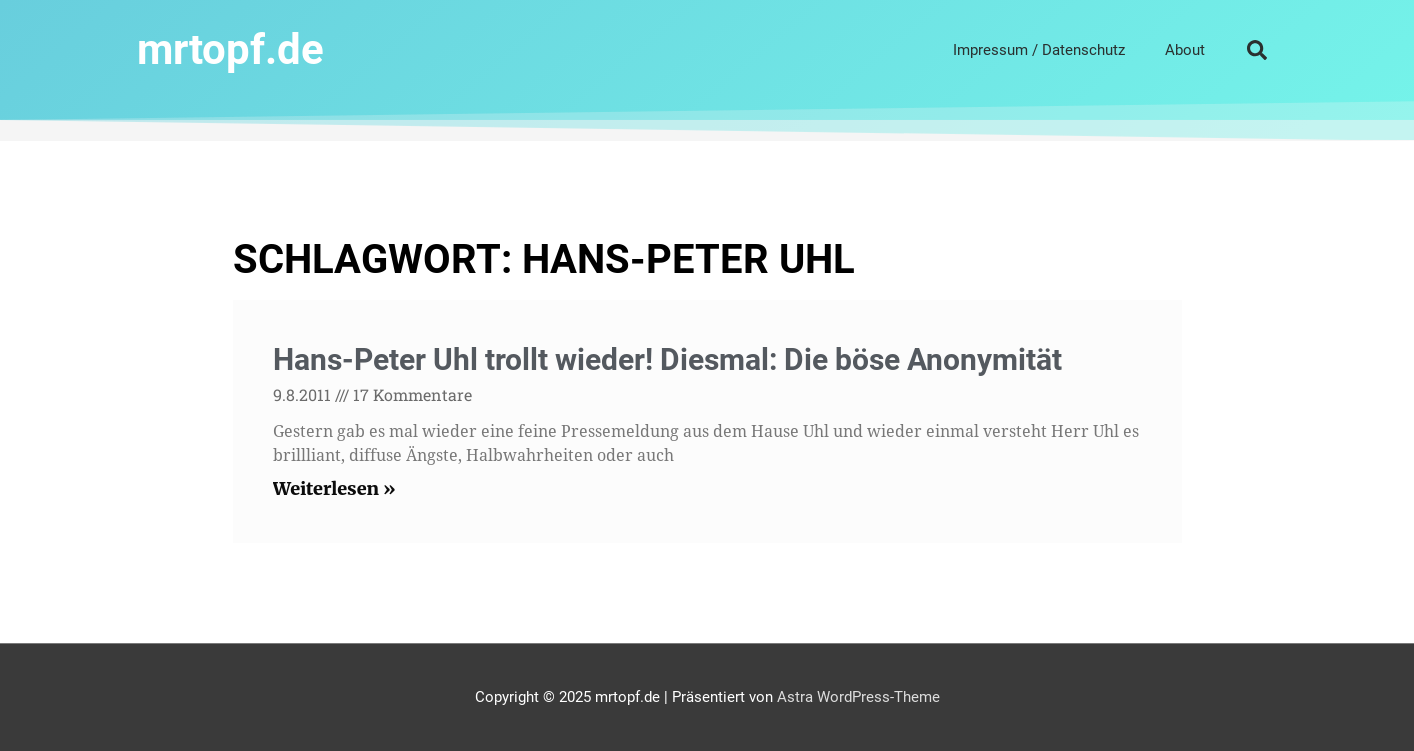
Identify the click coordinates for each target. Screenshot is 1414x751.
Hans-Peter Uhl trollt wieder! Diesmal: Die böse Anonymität (667, 359)
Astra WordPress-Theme (858, 697)
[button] (1257, 50)
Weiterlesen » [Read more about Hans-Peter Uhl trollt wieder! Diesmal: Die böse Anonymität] (334, 488)
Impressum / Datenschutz (1039, 50)
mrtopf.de (230, 49)
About (1185, 50)
